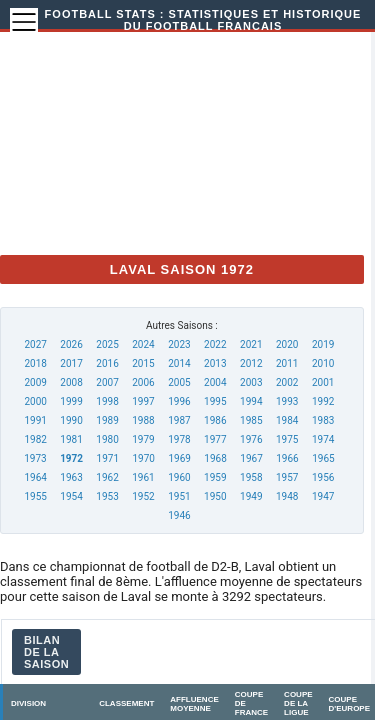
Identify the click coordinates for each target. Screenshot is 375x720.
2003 (251, 382)
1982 (35, 439)
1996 (179, 401)
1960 (179, 477)
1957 (287, 477)
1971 (108, 458)
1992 (323, 401)
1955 (35, 496)
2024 (143, 344)
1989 (107, 420)
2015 (143, 363)
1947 (323, 496)
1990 (71, 420)
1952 (143, 496)
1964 (35, 477)
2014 (179, 363)
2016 (107, 363)
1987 (179, 420)
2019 (323, 344)
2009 (35, 382)
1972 (71, 458)
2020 (287, 344)
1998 (107, 401)
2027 (35, 344)
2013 (215, 363)
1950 (215, 496)
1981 (71, 439)
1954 (71, 496)
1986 (215, 420)
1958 (251, 477)
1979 (143, 439)
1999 (71, 401)
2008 (71, 382)
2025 (107, 344)
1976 (251, 439)
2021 (251, 344)
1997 (143, 401)
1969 (179, 458)
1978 (179, 439)
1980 (107, 439)
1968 (215, 458)
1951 (179, 496)
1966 (287, 458)
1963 (71, 477)
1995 (215, 401)
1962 (107, 477)
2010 (323, 363)
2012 (251, 363)
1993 (287, 401)
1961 (143, 477)
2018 (35, 363)
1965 (323, 458)
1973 (35, 458)
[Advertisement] (200, 139)
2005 (179, 382)
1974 (323, 439)
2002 (287, 382)
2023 (179, 344)
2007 (107, 382)
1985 (251, 420)
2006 (143, 382)
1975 (287, 439)
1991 (35, 420)
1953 (107, 496)
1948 (287, 496)
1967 (251, 458)
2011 (287, 363)
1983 (323, 420)
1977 (215, 439)
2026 (71, 344)
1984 (287, 420)
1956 (323, 477)
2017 (71, 363)
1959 (215, 477)
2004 (215, 382)
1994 (251, 401)
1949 (251, 496)
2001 (323, 382)
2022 (215, 344)
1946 (179, 515)
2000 (35, 401)
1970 (143, 458)
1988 (143, 420)
